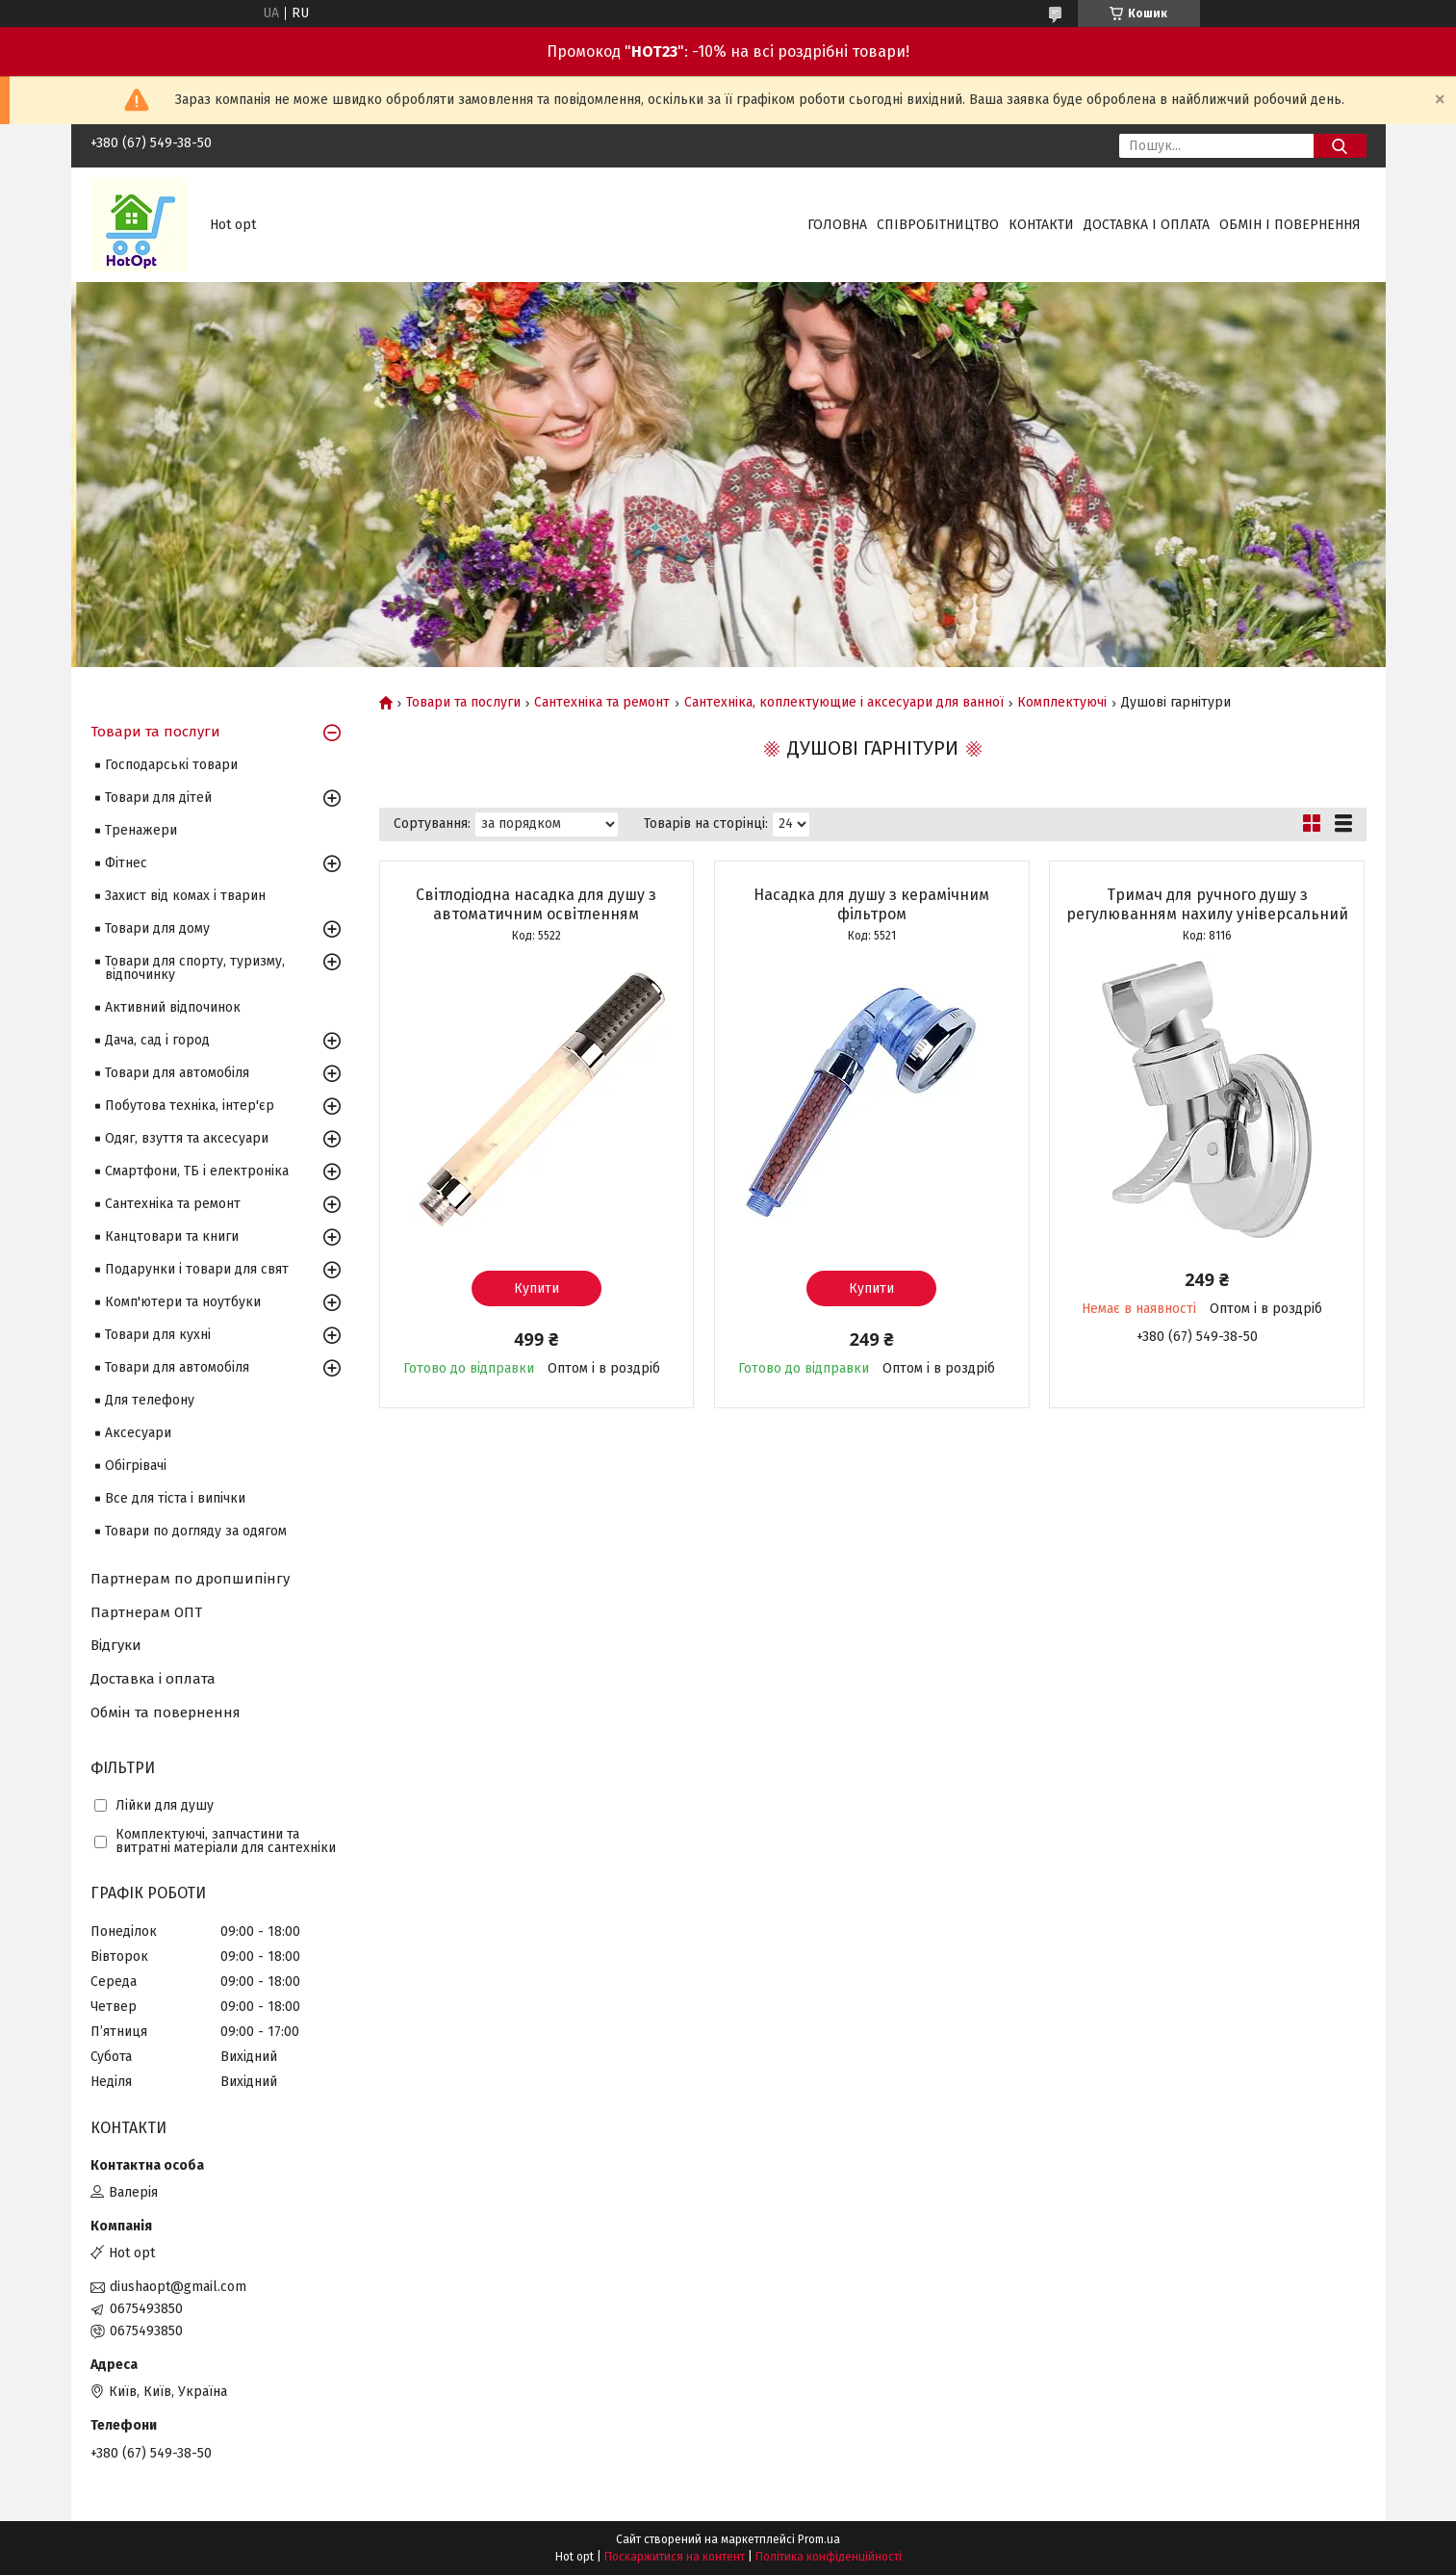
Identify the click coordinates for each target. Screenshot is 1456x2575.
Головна (837, 225)
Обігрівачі (135, 1465)
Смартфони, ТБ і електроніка (197, 1171)
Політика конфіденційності (828, 2556)
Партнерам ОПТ (146, 1612)
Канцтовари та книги (172, 1236)
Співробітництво (938, 225)
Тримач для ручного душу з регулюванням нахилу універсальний (1207, 904)
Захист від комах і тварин (185, 896)
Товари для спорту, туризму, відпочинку (195, 968)
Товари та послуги (463, 702)
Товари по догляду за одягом (196, 1531)
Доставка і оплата (1147, 225)
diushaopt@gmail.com (178, 2287)
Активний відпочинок (173, 1007)
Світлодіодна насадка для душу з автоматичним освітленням (536, 904)
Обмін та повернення (165, 1712)
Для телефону (149, 1400)
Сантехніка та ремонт (602, 702)
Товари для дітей (158, 797)
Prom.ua (819, 2539)
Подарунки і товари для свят (197, 1269)
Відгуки (115, 1645)
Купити (536, 1288)
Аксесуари (138, 1433)
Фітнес (126, 863)
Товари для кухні (158, 1334)
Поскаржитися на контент (674, 2556)
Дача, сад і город (157, 1040)
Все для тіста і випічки (175, 1498)
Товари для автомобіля (177, 1073)
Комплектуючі (1062, 702)
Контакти (1041, 225)
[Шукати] (1340, 146)
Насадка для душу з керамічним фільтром (871, 904)
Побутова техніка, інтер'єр (189, 1105)
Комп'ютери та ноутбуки (183, 1302)
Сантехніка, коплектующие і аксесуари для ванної (844, 702)
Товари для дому (157, 928)
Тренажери (141, 830)
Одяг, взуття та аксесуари (186, 1138)
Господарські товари (171, 765)
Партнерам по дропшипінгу (190, 1578)
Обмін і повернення (1290, 225)
